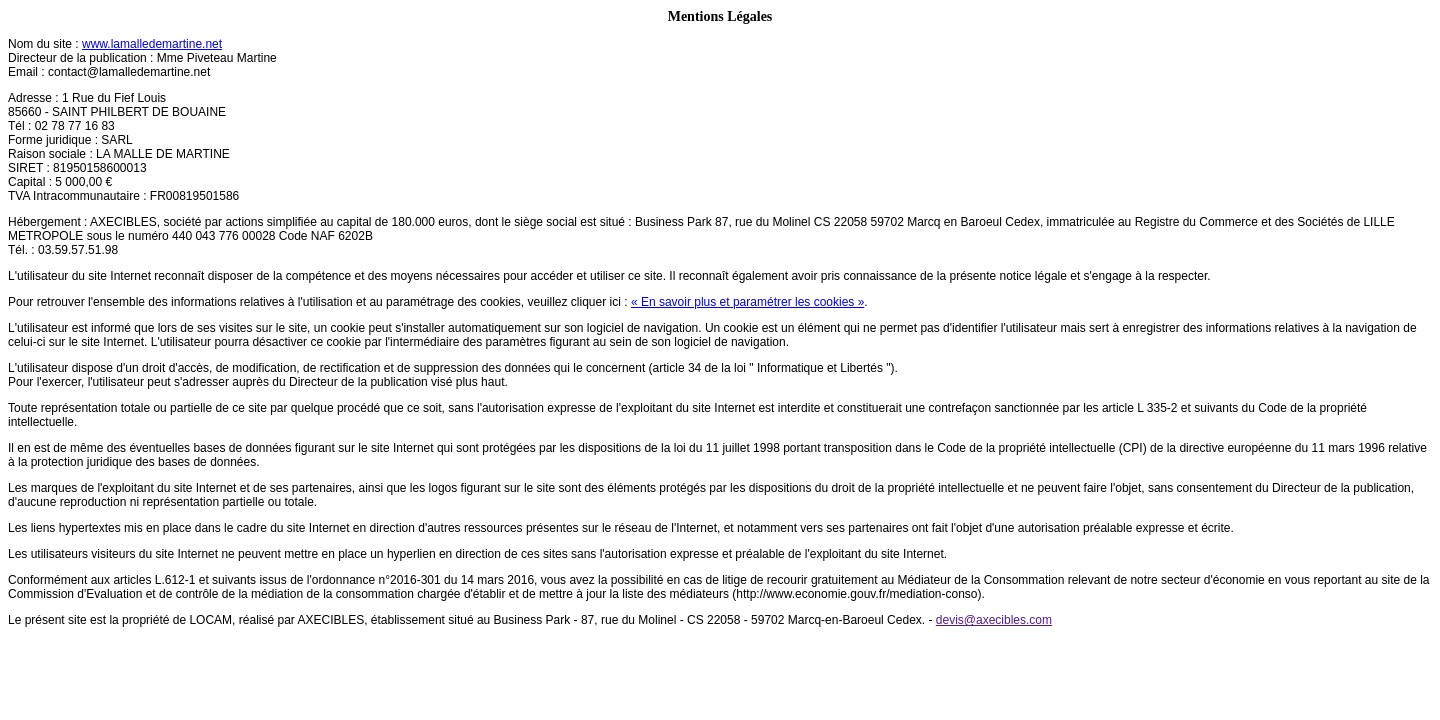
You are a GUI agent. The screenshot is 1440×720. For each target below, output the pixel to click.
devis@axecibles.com (994, 620)
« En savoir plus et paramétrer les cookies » (747, 302)
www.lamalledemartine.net (152, 44)
